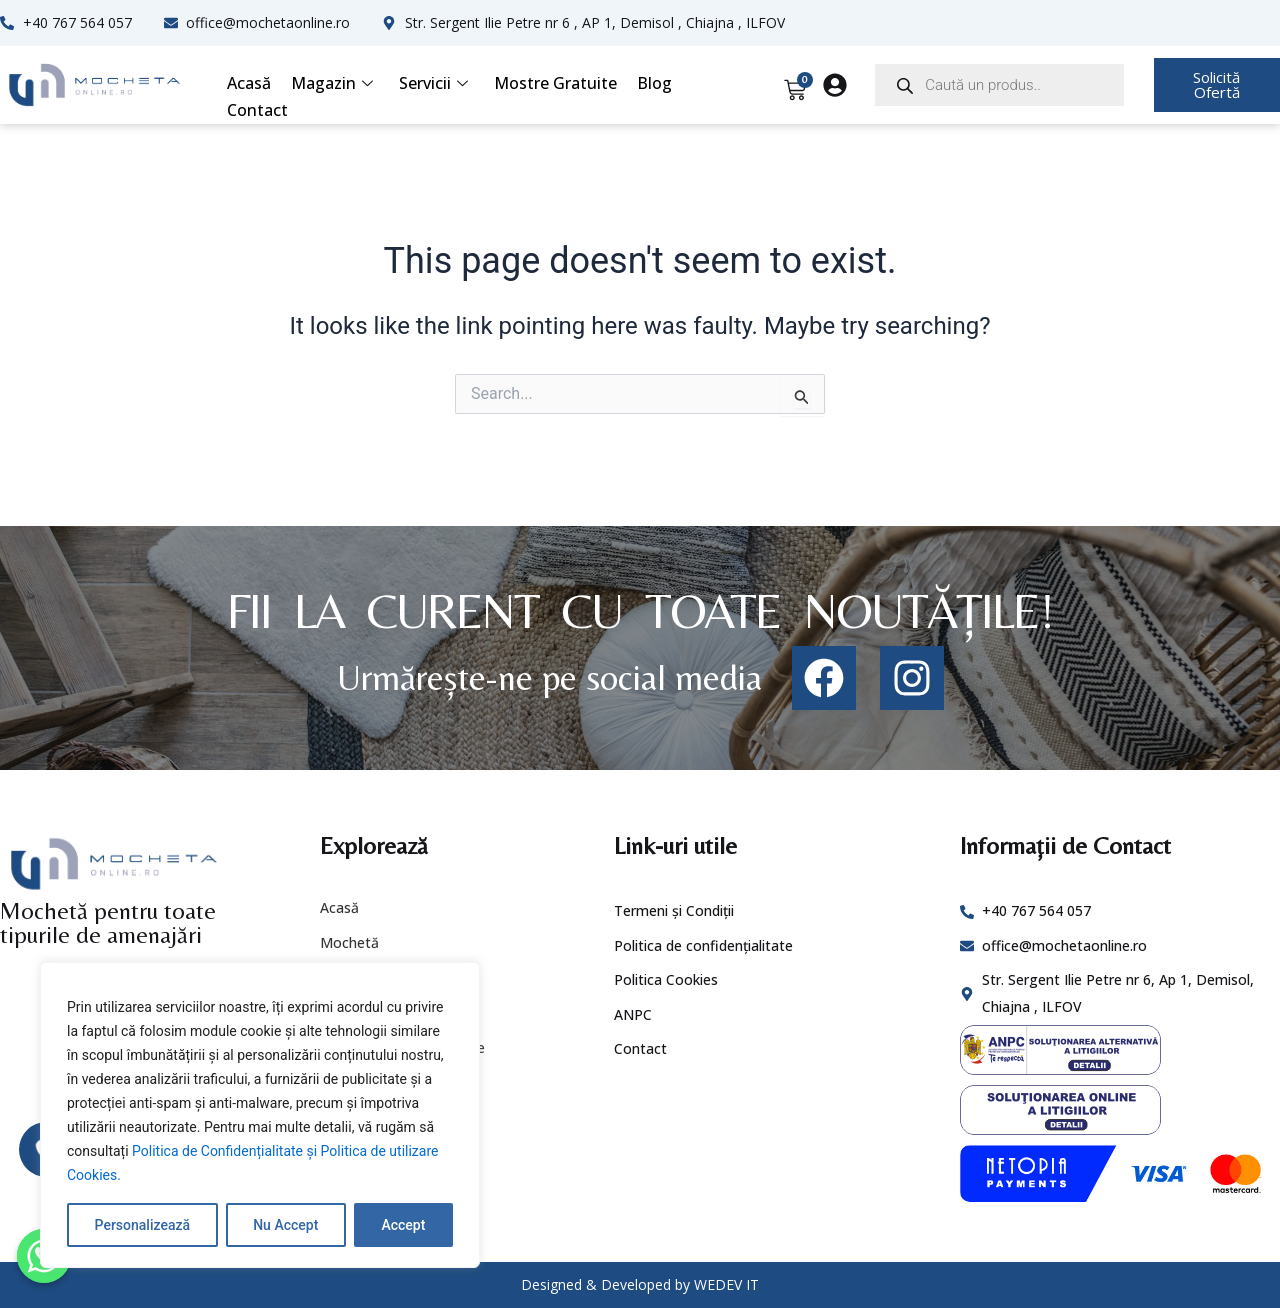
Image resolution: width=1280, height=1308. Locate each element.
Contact (257, 110)
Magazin (332, 83)
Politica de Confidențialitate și (226, 1151)
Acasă (249, 83)
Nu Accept (285, 1225)
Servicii (433, 83)
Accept (403, 1225)
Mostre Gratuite (555, 83)
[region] (260, 1115)
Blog (654, 83)
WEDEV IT (726, 1284)
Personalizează (142, 1225)
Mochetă (349, 942)
